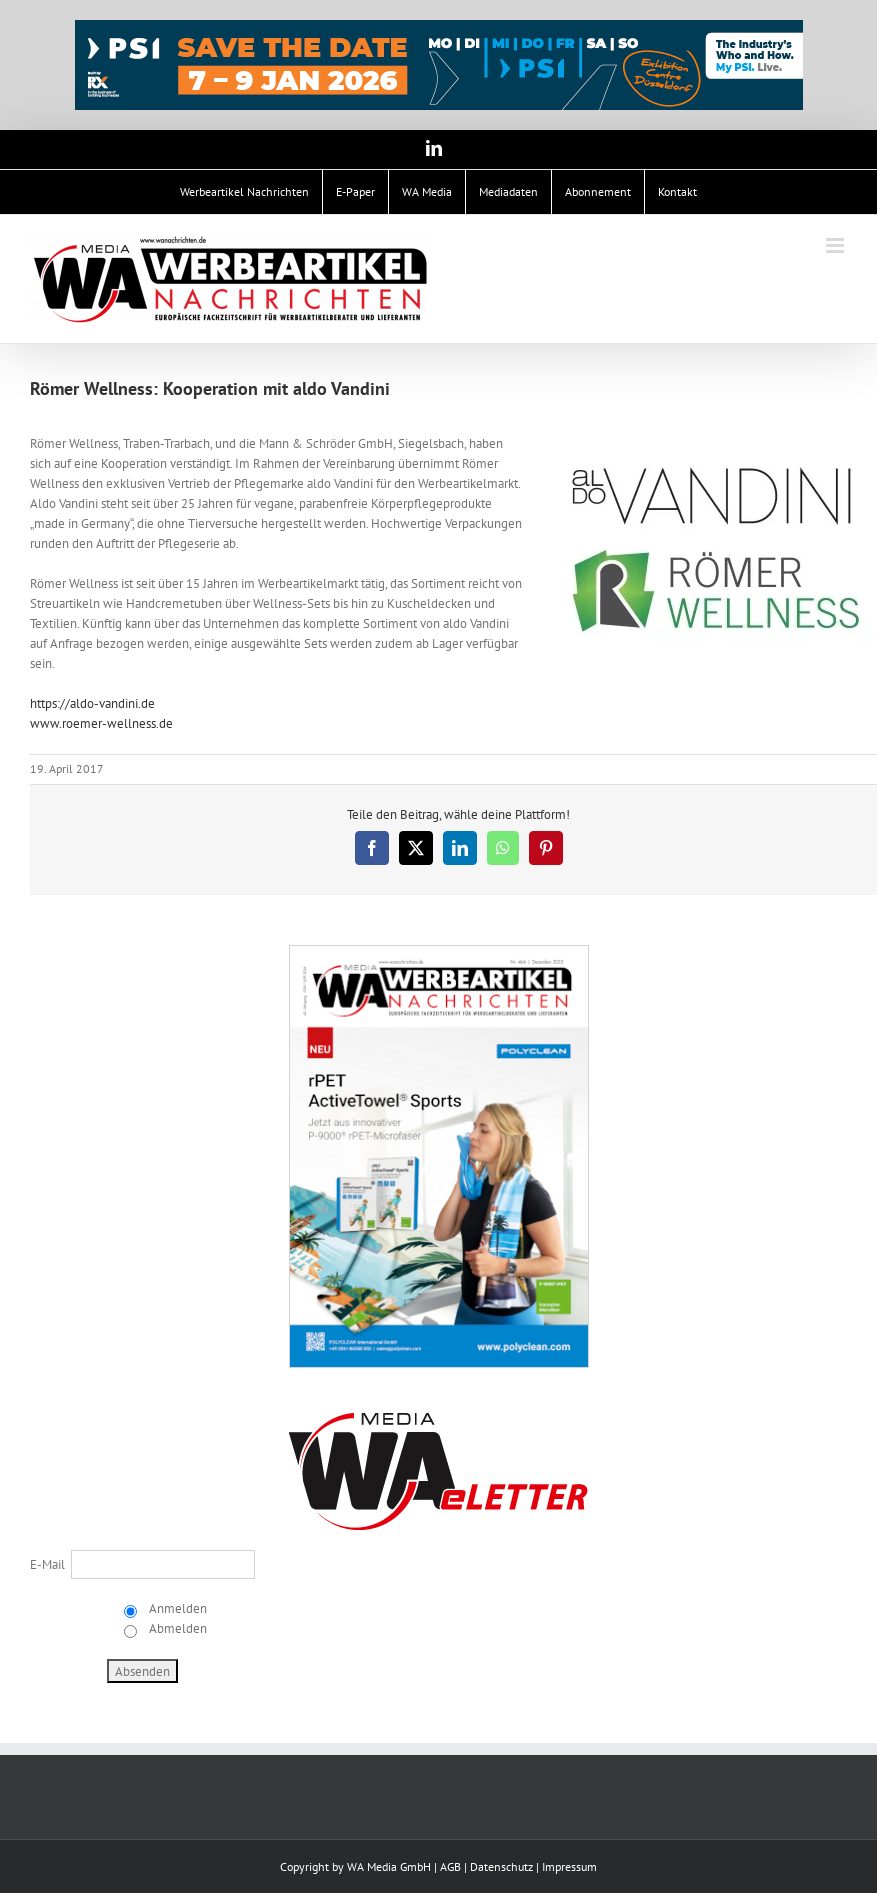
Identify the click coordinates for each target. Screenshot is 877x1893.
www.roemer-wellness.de (101, 723)
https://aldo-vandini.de (92, 703)
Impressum (569, 1866)
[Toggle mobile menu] (836, 245)
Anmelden (176, 1608)
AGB (450, 1866)
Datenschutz (501, 1866)
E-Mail (47, 1564)
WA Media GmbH (389, 1866)
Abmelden (176, 1628)
